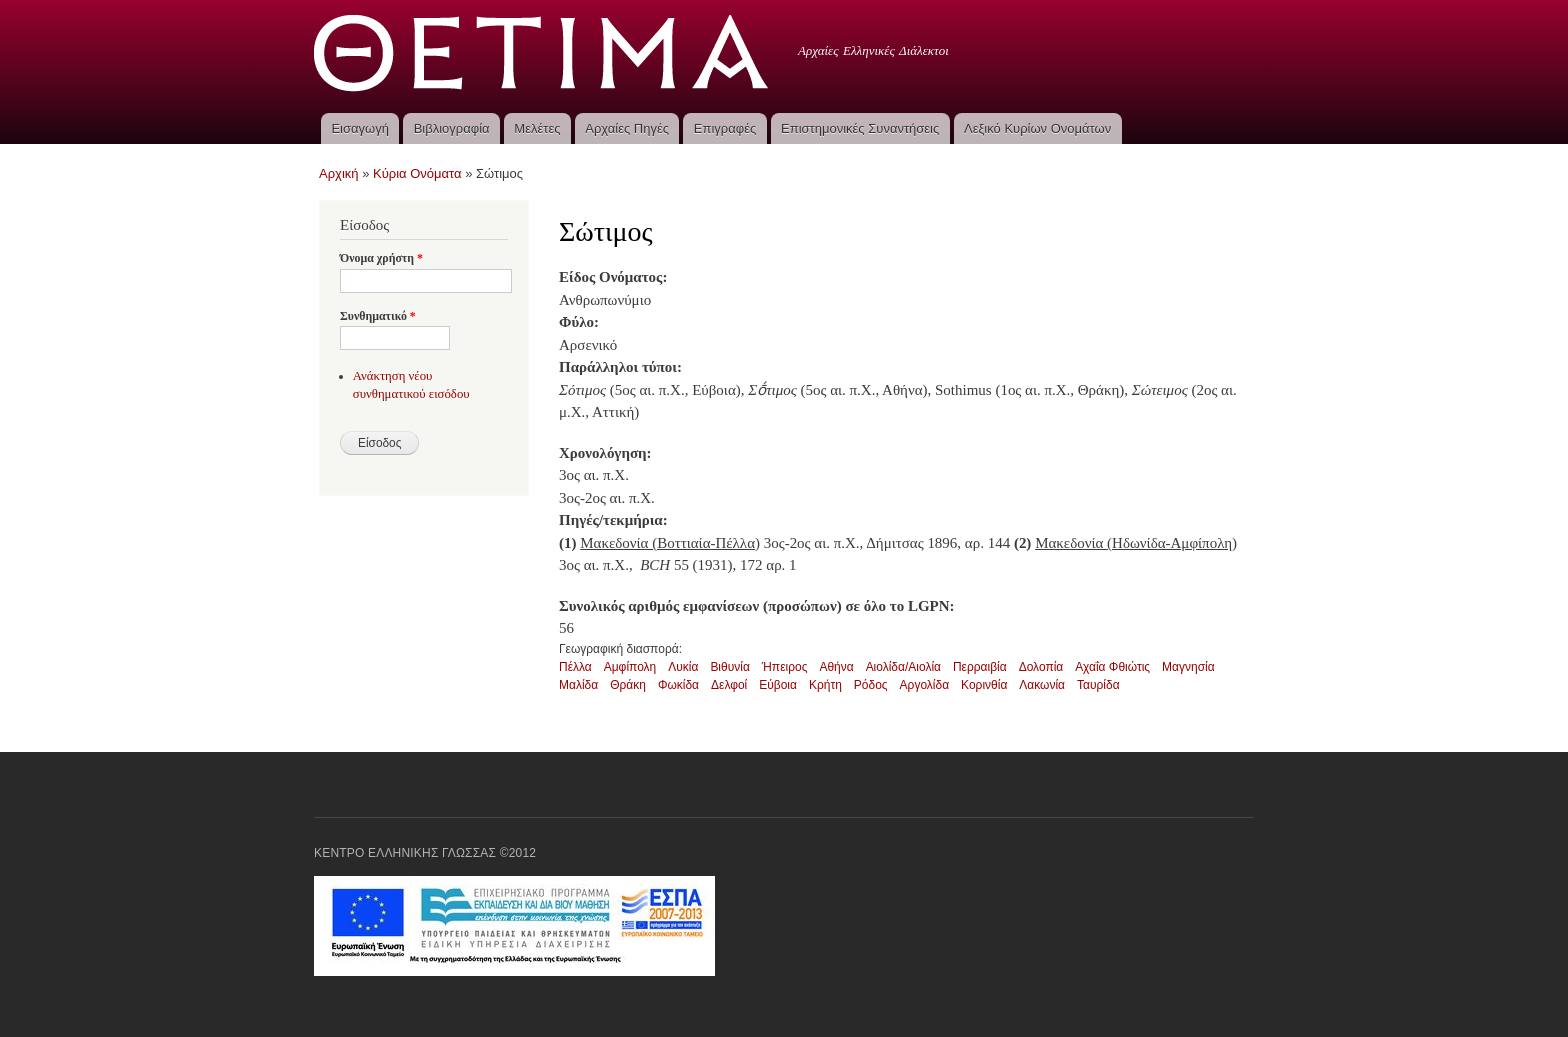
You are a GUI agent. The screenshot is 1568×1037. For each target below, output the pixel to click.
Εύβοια (778, 685)
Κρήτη (825, 685)
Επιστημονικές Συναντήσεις (860, 128)
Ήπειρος (785, 667)
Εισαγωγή (359, 128)
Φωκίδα (678, 685)
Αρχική (339, 173)
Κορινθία (984, 685)
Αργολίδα (925, 685)
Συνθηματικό (378, 316)
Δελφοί (729, 685)
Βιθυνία (729, 667)
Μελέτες (537, 128)
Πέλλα (575, 667)
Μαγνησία (1188, 667)
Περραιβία (980, 667)
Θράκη (628, 685)
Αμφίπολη (630, 667)
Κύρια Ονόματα (417, 173)
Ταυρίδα (1098, 685)
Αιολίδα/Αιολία (903, 667)
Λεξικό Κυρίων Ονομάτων (1037, 128)
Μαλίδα (578, 685)
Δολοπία (1041, 667)
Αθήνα (836, 667)
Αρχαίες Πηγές (627, 128)
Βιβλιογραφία (452, 128)
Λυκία (683, 667)
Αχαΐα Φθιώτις (1112, 667)
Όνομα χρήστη (381, 258)
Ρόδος (871, 685)
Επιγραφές (725, 128)
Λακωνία (1042, 685)
